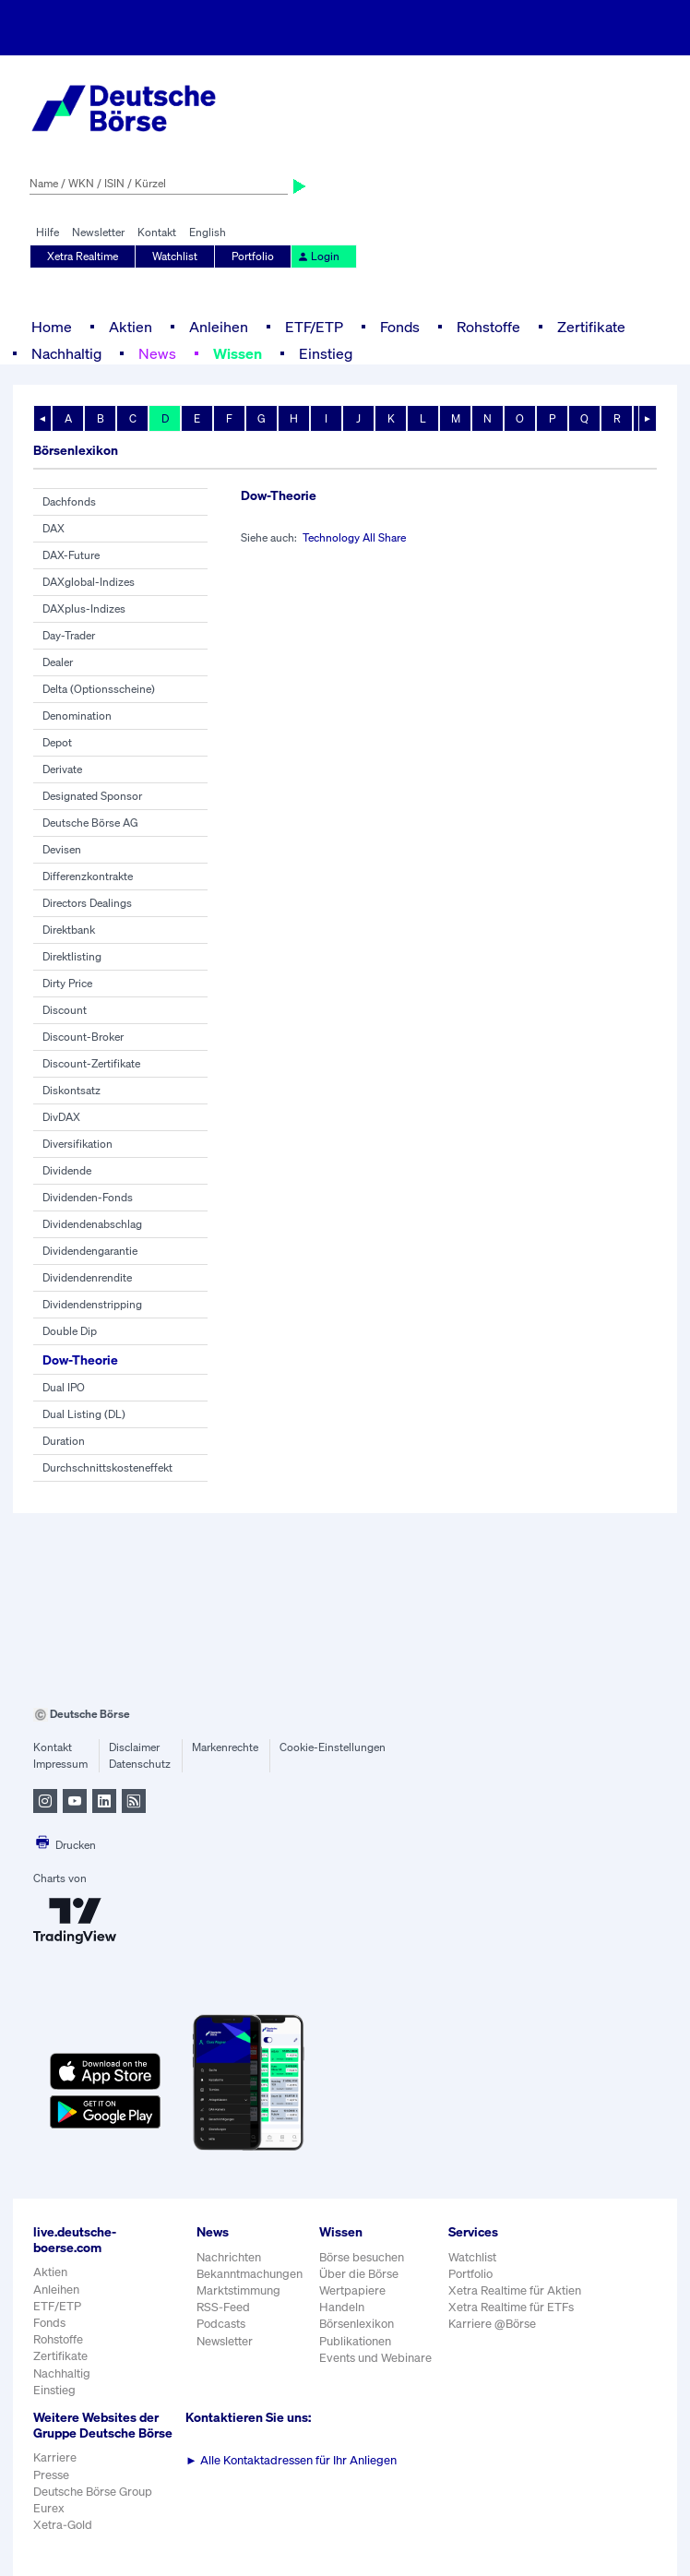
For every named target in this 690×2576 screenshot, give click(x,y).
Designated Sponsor (92, 796)
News (157, 353)
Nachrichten (228, 2257)
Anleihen (218, 326)
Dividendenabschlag (92, 1224)
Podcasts (220, 2324)
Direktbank (68, 929)
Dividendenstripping (92, 1304)
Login (318, 256)
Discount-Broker (83, 1037)
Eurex (49, 2508)
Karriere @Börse (492, 2324)
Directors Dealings (87, 903)
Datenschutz (140, 1764)
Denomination (77, 715)
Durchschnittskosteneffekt (107, 1467)
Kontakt (156, 232)
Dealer (57, 662)
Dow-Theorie (80, 1359)
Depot (57, 742)
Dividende (66, 1170)
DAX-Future (71, 555)
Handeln (341, 2307)
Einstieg (325, 353)
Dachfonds (69, 501)
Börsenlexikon (356, 2324)
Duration (63, 1441)
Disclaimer (134, 1747)
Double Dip (69, 1331)
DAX (53, 528)
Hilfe (47, 232)
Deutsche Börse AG (90, 822)
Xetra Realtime (82, 256)
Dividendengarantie (89, 1251)
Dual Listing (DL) (83, 1414)
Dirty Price (67, 983)
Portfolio (253, 256)
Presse (51, 2475)
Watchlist (174, 256)
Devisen (61, 849)
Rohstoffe (488, 326)
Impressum (60, 1764)
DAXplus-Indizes (83, 608)
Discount (64, 1010)
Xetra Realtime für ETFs (511, 2307)
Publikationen (355, 2341)
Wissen (237, 353)
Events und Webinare (375, 2358)
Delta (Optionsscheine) (98, 689)
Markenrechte (225, 1747)
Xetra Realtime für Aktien (514, 2290)
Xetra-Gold (62, 2525)
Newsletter (98, 232)
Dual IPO (63, 1387)
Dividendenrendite (87, 1277)
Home (51, 326)
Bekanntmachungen (249, 2274)
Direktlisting (71, 956)
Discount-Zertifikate (91, 1063)
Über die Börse (359, 2274)
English (207, 232)
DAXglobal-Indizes (88, 582)
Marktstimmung (238, 2290)
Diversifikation (77, 1144)
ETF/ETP (314, 326)
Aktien (130, 326)
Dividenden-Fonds (87, 1197)
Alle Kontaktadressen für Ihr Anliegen (291, 2460)
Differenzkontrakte (87, 876)
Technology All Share (354, 537)
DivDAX (61, 1117)
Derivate (62, 769)
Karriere (55, 2457)
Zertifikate (591, 326)
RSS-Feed (223, 2307)
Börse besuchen (361, 2257)
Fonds (400, 326)
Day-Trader (68, 635)
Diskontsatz (71, 1090)
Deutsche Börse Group (92, 2491)
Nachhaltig (66, 353)
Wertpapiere (352, 2290)
